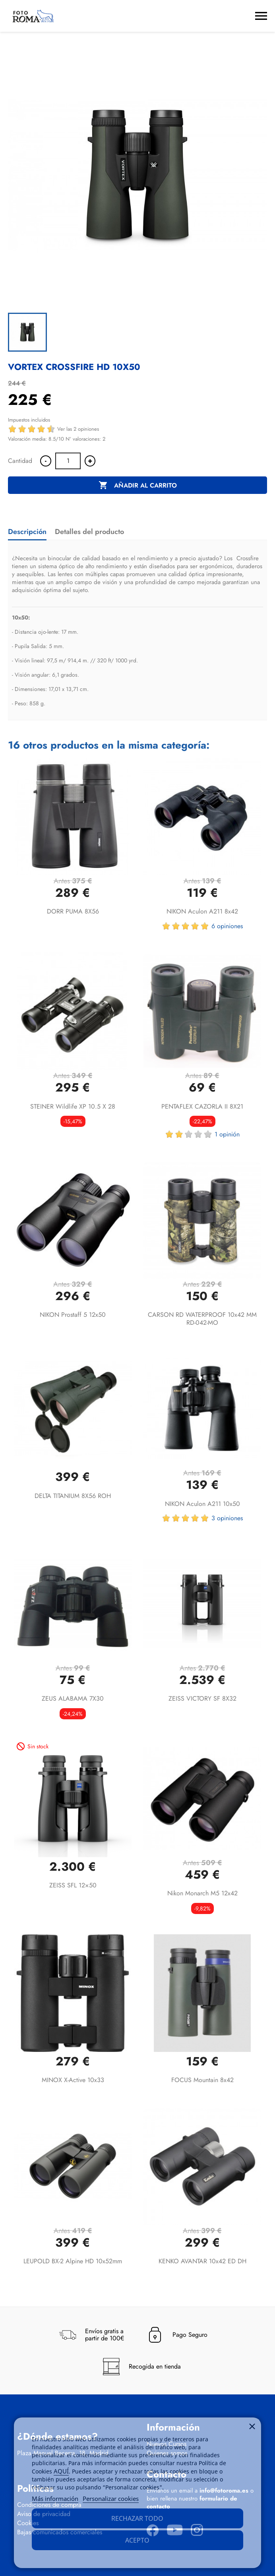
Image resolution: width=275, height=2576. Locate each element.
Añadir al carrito (138, 485)
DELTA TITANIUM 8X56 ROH (73, 1495)
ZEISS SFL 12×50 (73, 1885)
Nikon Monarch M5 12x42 (202, 1893)
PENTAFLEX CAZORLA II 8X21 (202, 1106)
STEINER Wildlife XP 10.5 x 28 (72, 1106)
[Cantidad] (68, 461)
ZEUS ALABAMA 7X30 (73, 1698)
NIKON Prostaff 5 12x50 (73, 1314)
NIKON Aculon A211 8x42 (202, 911)
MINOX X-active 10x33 (73, 2079)
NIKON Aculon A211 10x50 (202, 1503)
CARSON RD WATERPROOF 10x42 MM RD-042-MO (202, 1318)
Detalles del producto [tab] (89, 531)
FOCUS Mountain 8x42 (202, 2079)
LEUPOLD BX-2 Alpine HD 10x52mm (72, 2261)
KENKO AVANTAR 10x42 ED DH (202, 2261)
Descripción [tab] (27, 531)
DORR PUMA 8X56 (73, 911)
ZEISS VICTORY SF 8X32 (202, 1698)
